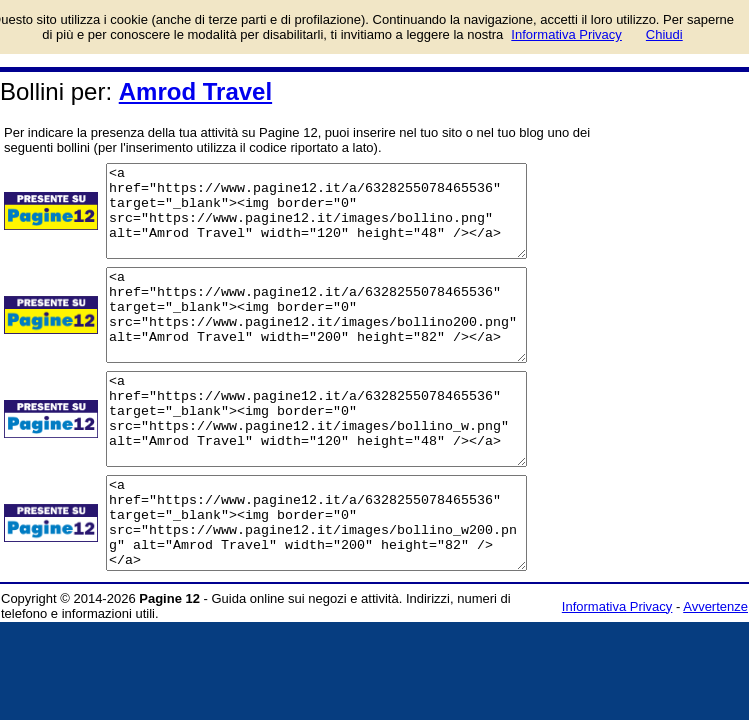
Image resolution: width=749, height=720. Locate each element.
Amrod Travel (195, 91)
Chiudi (664, 34)
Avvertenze (715, 678)
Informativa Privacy (617, 678)
